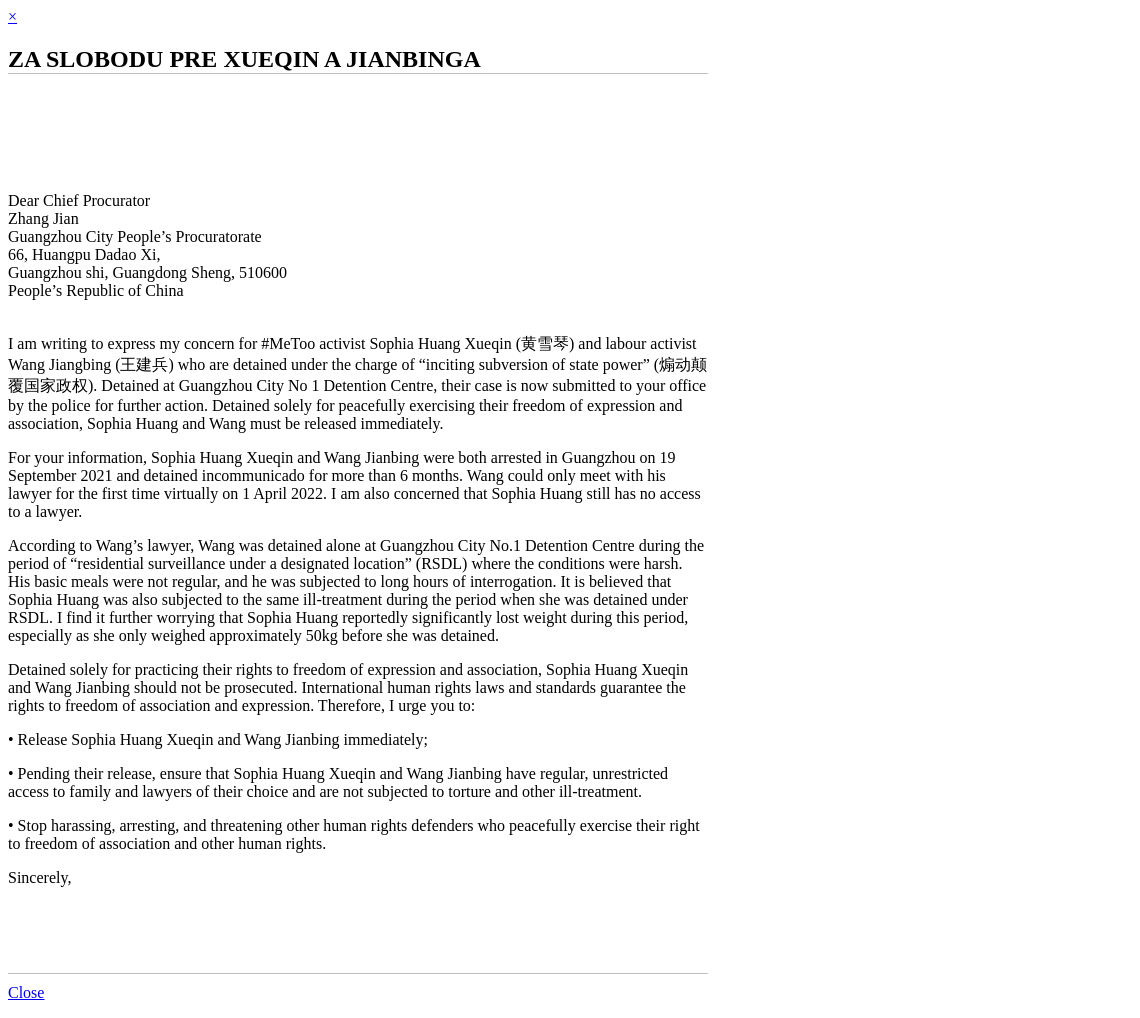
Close (26, 992)
